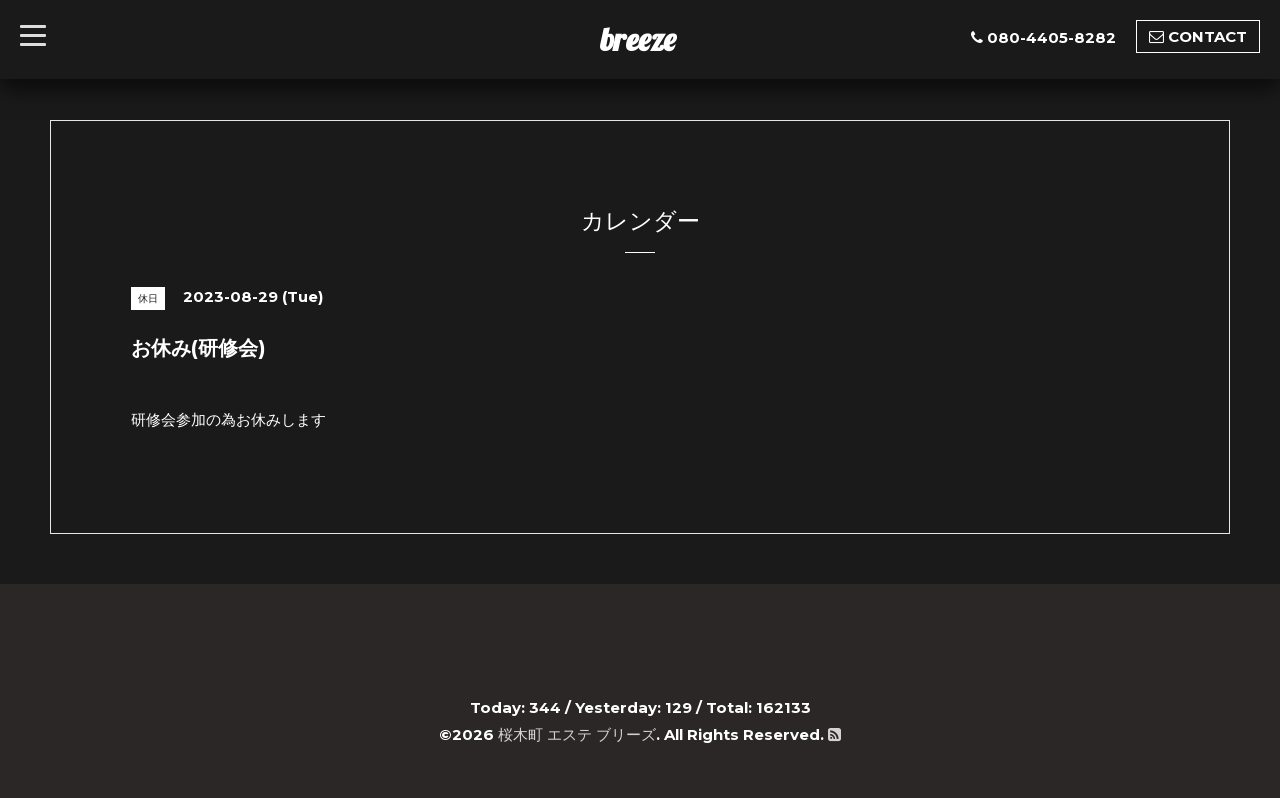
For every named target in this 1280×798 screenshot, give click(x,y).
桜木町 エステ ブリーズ (577, 734)
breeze (638, 39)
